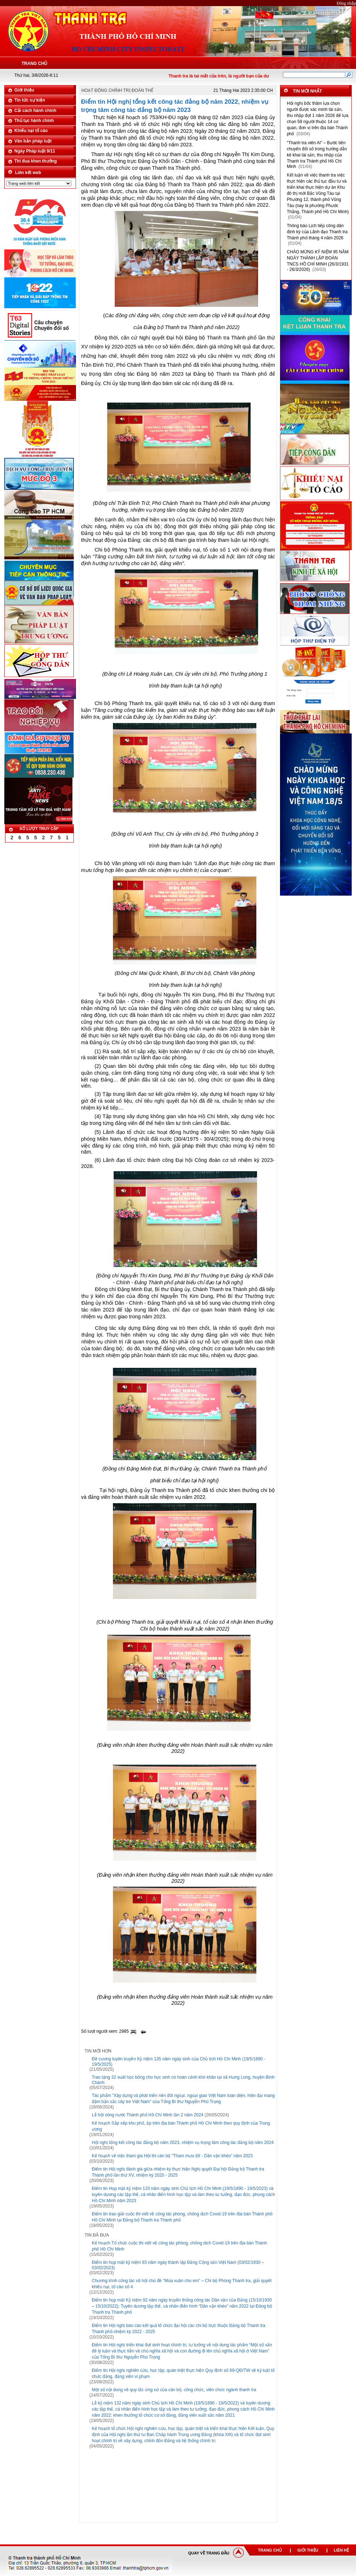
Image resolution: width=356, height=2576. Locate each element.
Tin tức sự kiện (29, 100)
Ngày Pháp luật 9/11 (34, 151)
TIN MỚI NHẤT (307, 91)
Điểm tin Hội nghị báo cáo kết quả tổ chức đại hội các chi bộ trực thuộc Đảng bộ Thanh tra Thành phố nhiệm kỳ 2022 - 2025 (178, 2328)
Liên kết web (28, 172)
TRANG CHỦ (270, 2550)
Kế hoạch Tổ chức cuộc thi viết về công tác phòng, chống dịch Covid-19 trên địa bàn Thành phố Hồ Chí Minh (179, 2246)
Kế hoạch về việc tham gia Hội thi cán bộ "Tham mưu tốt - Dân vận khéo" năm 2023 (172, 2155)
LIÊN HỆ (341, 2550)
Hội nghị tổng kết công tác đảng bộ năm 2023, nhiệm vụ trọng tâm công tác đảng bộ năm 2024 (183, 2142)
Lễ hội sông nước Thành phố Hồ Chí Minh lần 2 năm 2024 (147, 2114)
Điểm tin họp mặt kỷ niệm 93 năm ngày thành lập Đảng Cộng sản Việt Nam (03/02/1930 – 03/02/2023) (178, 2265)
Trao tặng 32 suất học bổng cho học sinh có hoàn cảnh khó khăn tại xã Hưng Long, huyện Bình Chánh (183, 2080)
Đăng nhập (346, 3)
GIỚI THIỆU (307, 2550)
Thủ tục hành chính (34, 120)
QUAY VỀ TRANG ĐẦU (208, 2553)
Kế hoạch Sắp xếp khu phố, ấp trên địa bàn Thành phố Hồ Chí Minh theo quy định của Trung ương (181, 2126)
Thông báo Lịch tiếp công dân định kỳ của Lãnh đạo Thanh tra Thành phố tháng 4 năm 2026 (317, 231)
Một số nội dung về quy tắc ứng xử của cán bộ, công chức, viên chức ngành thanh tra (174, 2389)
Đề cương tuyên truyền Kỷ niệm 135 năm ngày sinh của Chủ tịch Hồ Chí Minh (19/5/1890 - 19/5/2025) (178, 2061)
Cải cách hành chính (35, 110)
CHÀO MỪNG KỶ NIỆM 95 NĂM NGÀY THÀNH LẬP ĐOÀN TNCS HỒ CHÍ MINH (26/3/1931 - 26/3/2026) (317, 260)
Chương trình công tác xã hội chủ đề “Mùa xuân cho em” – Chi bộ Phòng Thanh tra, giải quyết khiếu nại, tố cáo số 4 (182, 2283)
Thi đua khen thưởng (35, 161)
